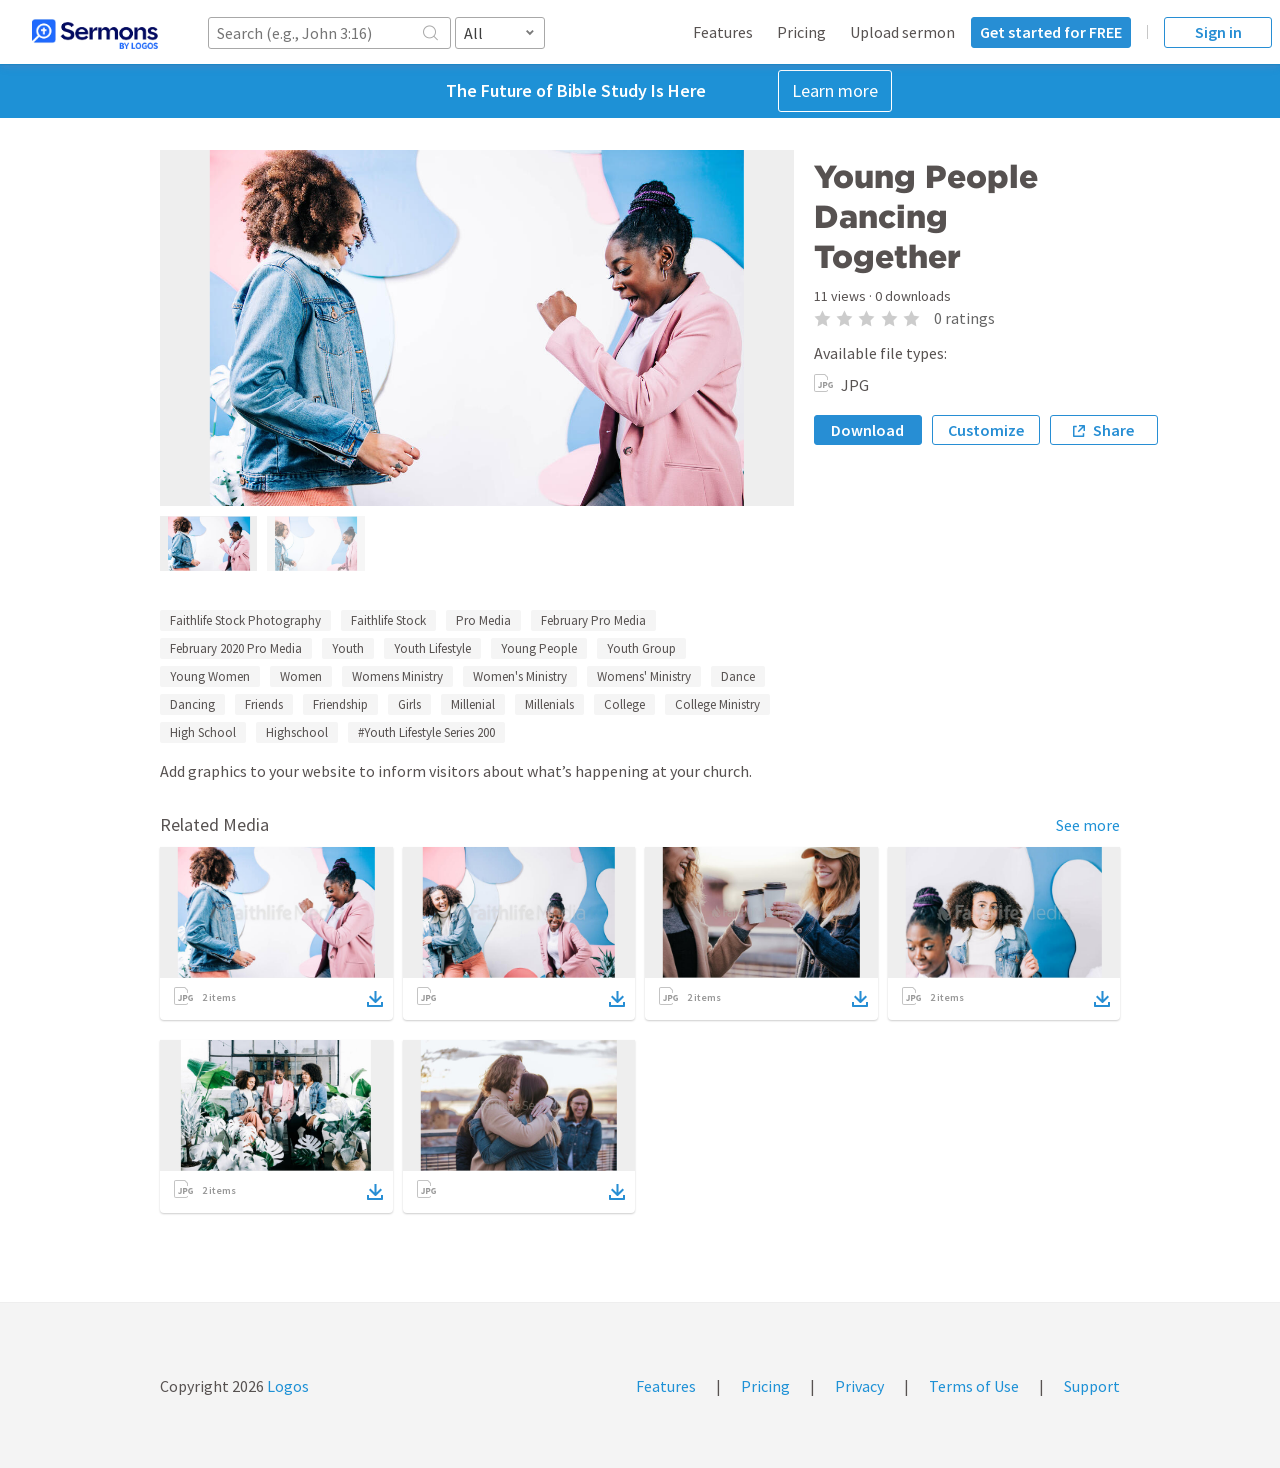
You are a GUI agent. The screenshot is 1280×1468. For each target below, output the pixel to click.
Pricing (801, 32)
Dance (738, 676)
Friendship (340, 704)
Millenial (473, 704)
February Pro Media (593, 620)
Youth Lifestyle (432, 648)
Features (723, 32)
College (624, 704)
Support (1092, 1386)
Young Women (210, 676)
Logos (286, 1386)
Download (867, 430)
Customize (986, 430)
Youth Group (641, 648)
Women (301, 676)
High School (203, 732)
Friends (264, 704)
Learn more (835, 90)
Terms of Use (974, 1386)
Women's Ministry (520, 676)
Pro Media (483, 620)
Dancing (192, 704)
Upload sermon (902, 32)
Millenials (549, 704)
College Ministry (717, 704)
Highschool (297, 732)
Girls (409, 704)
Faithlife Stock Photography (245, 620)
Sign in (1218, 32)
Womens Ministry (397, 676)
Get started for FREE (1051, 32)
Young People (539, 648)
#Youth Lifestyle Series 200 (426, 732)
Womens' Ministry (644, 676)
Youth (348, 648)
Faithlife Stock (388, 620)
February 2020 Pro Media (236, 648)
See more (1088, 825)
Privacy (859, 1386)
